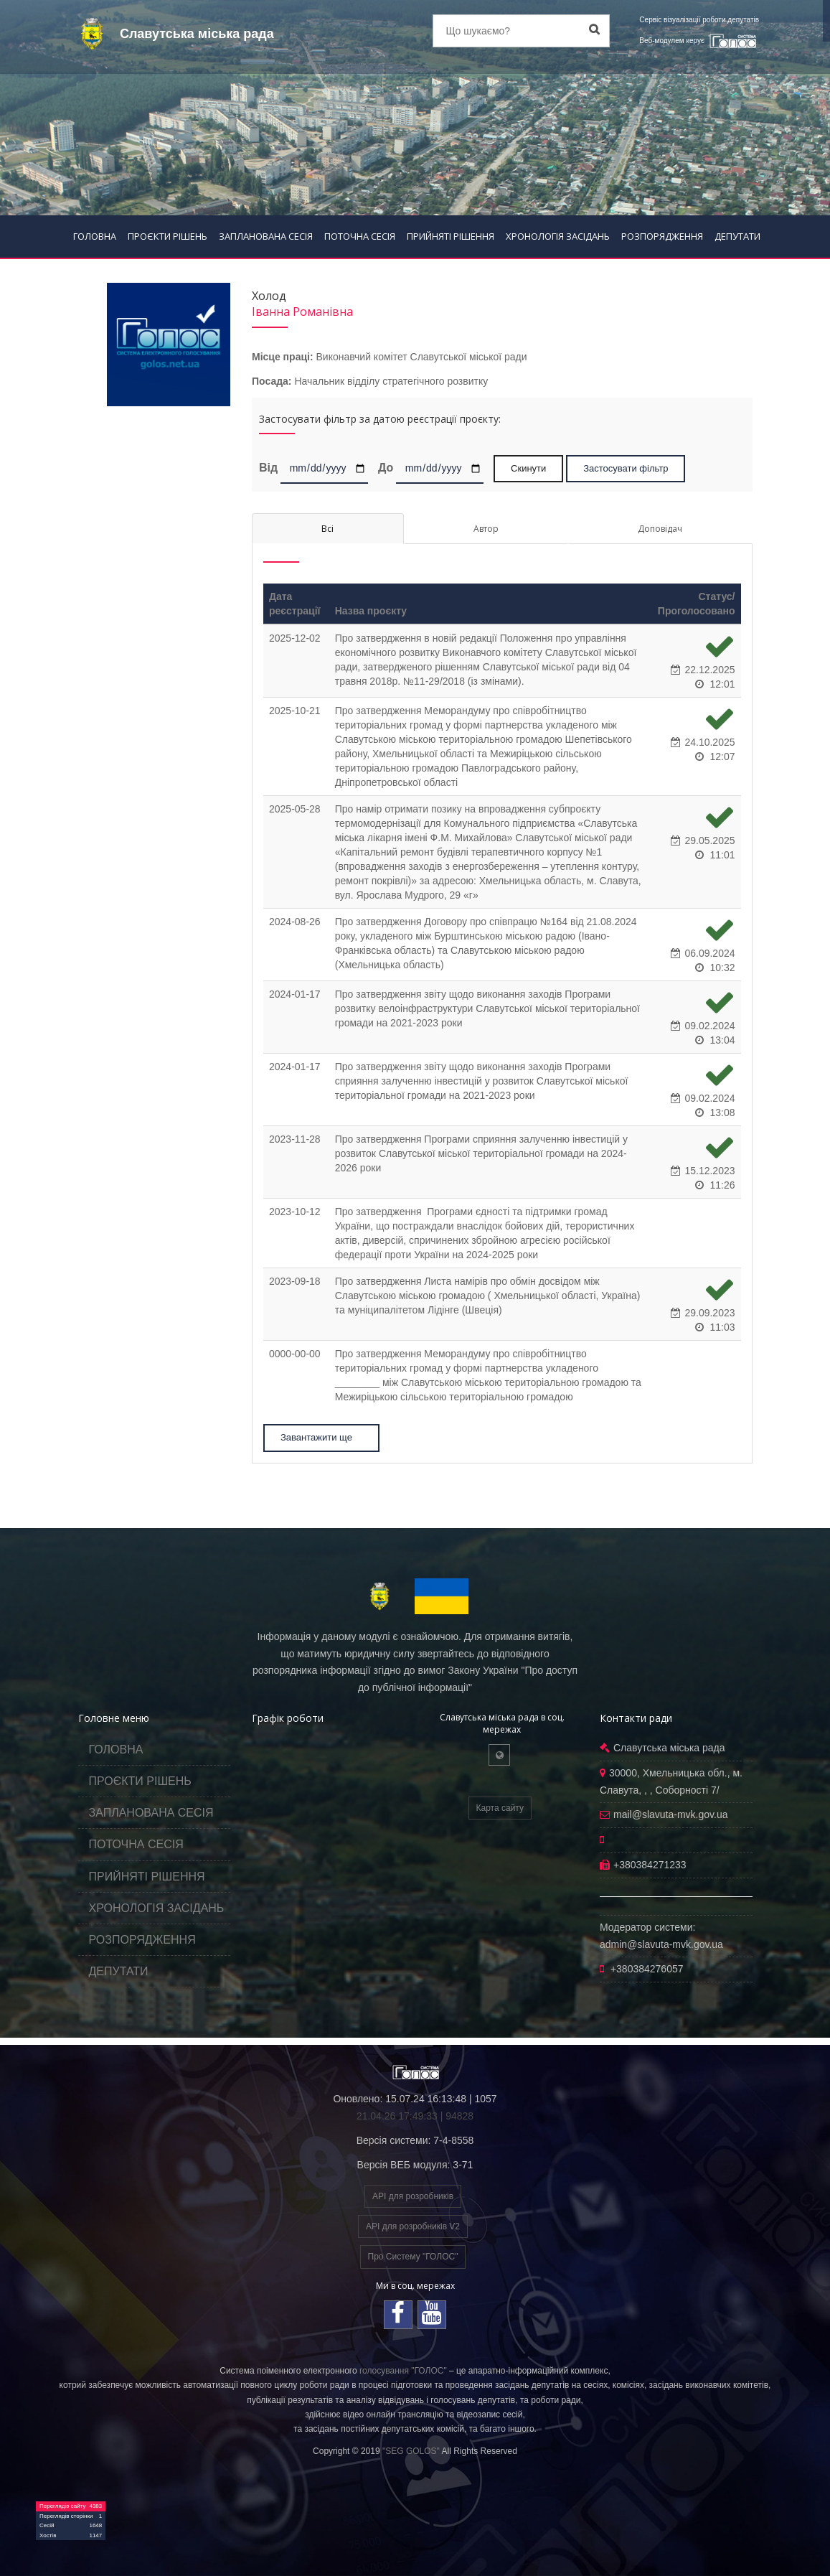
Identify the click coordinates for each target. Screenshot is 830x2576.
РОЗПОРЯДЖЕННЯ (662, 236)
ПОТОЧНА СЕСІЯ (359, 236)
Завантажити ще (322, 1437)
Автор (486, 529)
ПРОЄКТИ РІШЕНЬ (167, 236)
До (385, 467)
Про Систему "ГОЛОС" (413, 2257)
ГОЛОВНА (94, 236)
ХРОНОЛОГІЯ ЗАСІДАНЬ (558, 236)
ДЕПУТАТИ (737, 236)
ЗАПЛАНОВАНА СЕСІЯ (266, 236)
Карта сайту (500, 1808)
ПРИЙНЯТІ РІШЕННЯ (450, 236)
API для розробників (412, 2196)
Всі (327, 529)
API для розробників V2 (413, 2226)
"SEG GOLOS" (411, 2451)
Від (268, 467)
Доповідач (660, 529)
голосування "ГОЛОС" (403, 2371)
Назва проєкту (371, 611)
